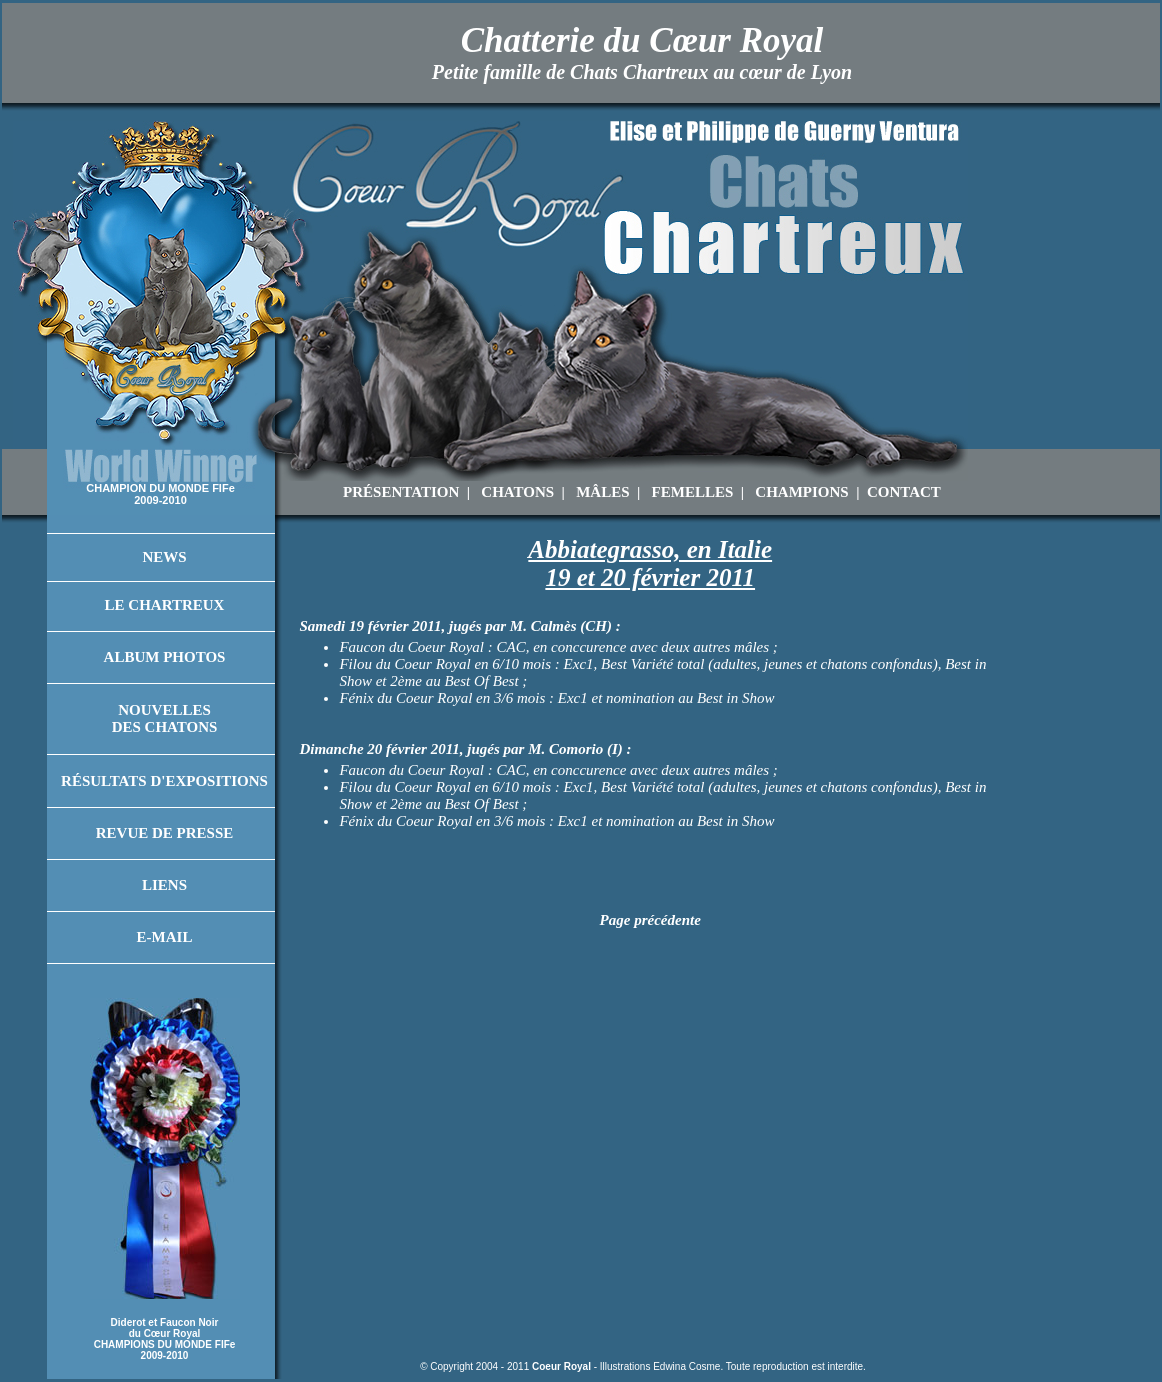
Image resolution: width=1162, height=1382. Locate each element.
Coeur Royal (561, 1366)
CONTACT (904, 492)
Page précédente (650, 920)
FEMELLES (693, 492)
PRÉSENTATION (401, 492)
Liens (164, 885)
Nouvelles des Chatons (165, 718)
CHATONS (517, 492)
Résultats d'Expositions (164, 781)
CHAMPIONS (801, 492)
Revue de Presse (165, 833)
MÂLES (602, 492)
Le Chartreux (165, 605)
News (164, 557)
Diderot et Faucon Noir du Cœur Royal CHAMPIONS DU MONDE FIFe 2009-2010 (165, 1339)
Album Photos (165, 657)
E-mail (165, 937)
